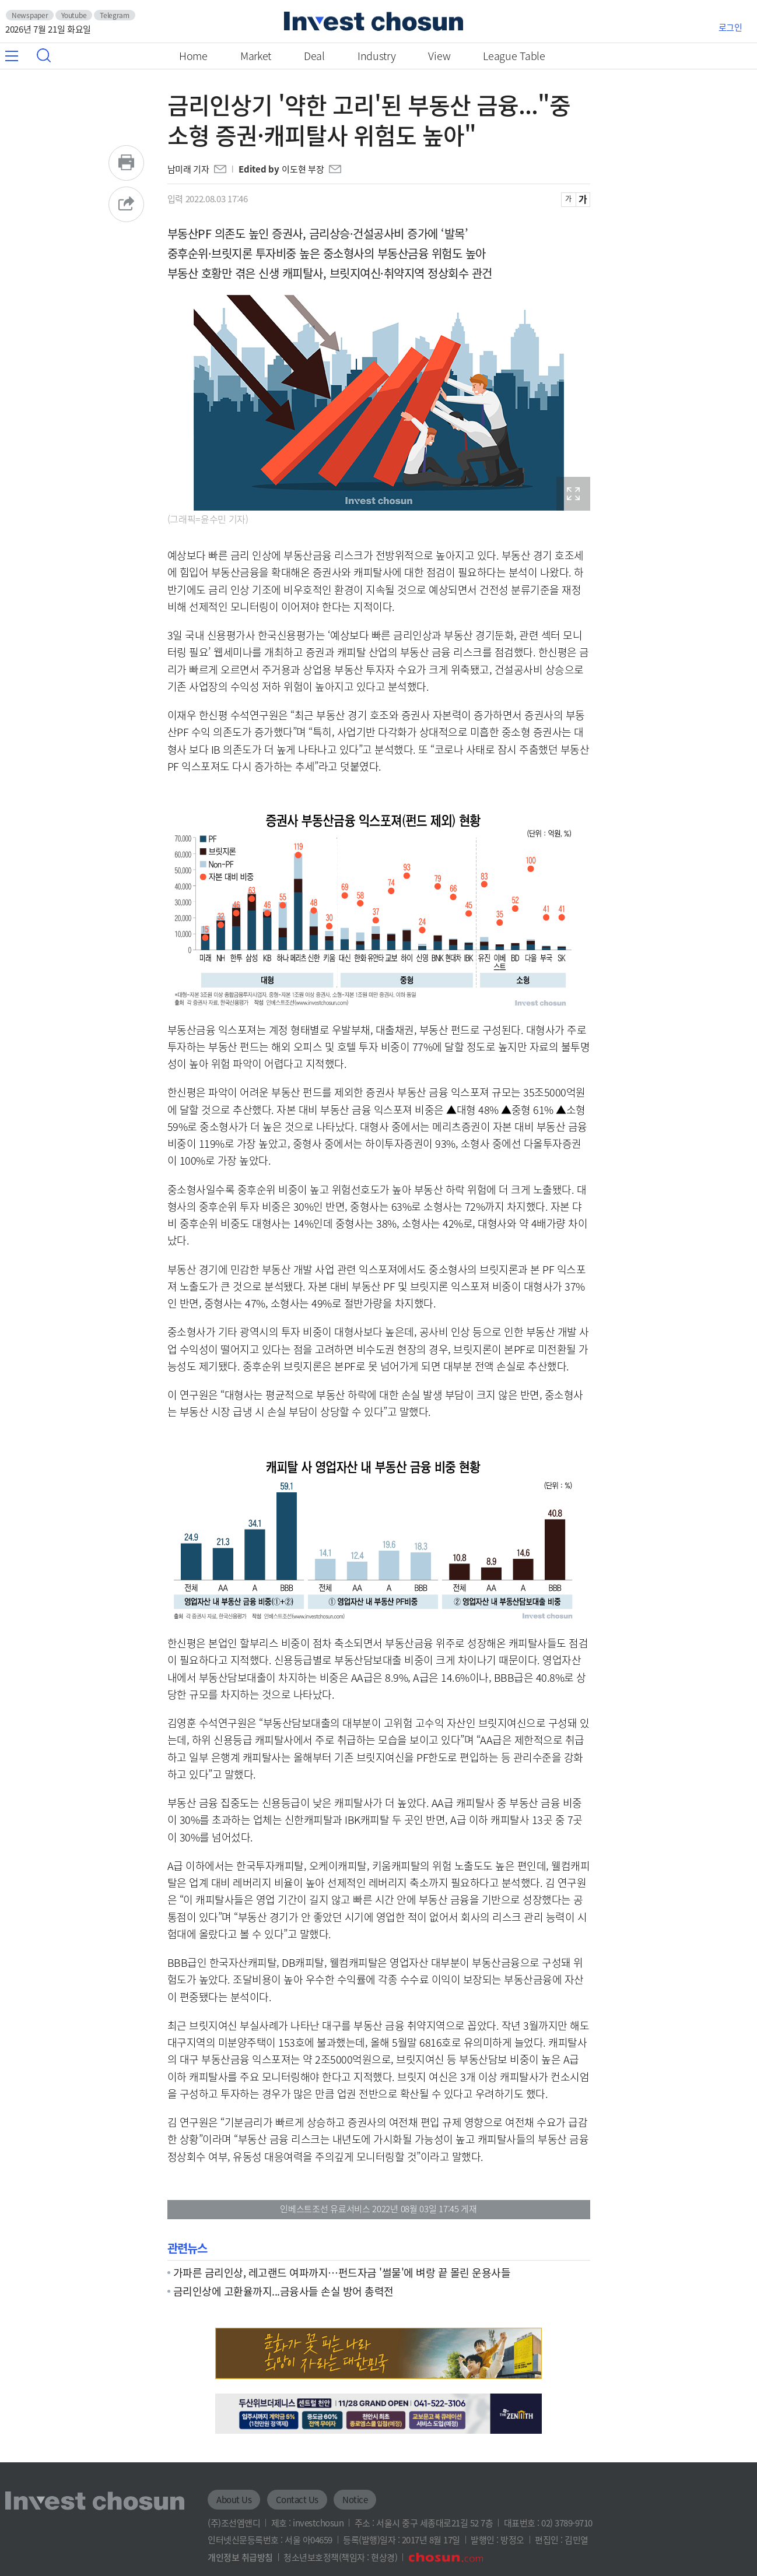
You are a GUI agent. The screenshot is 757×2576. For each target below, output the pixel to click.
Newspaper (30, 15)
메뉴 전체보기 (18, 56)
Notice (354, 2499)
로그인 (730, 27)
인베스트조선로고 (373, 21)
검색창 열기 (44, 55)
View (439, 56)
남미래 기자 (188, 169)
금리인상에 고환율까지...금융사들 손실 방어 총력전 (283, 2291)
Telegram (114, 15)
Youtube (73, 15)
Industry (377, 56)
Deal (314, 56)
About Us (233, 2499)
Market (255, 56)
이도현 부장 (303, 169)
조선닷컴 (445, 2557)
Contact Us (297, 2499)
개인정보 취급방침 (240, 2557)
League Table (514, 56)
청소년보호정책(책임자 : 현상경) (340, 2557)
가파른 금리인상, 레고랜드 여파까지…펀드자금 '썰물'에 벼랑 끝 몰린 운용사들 (342, 2272)
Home (193, 56)
